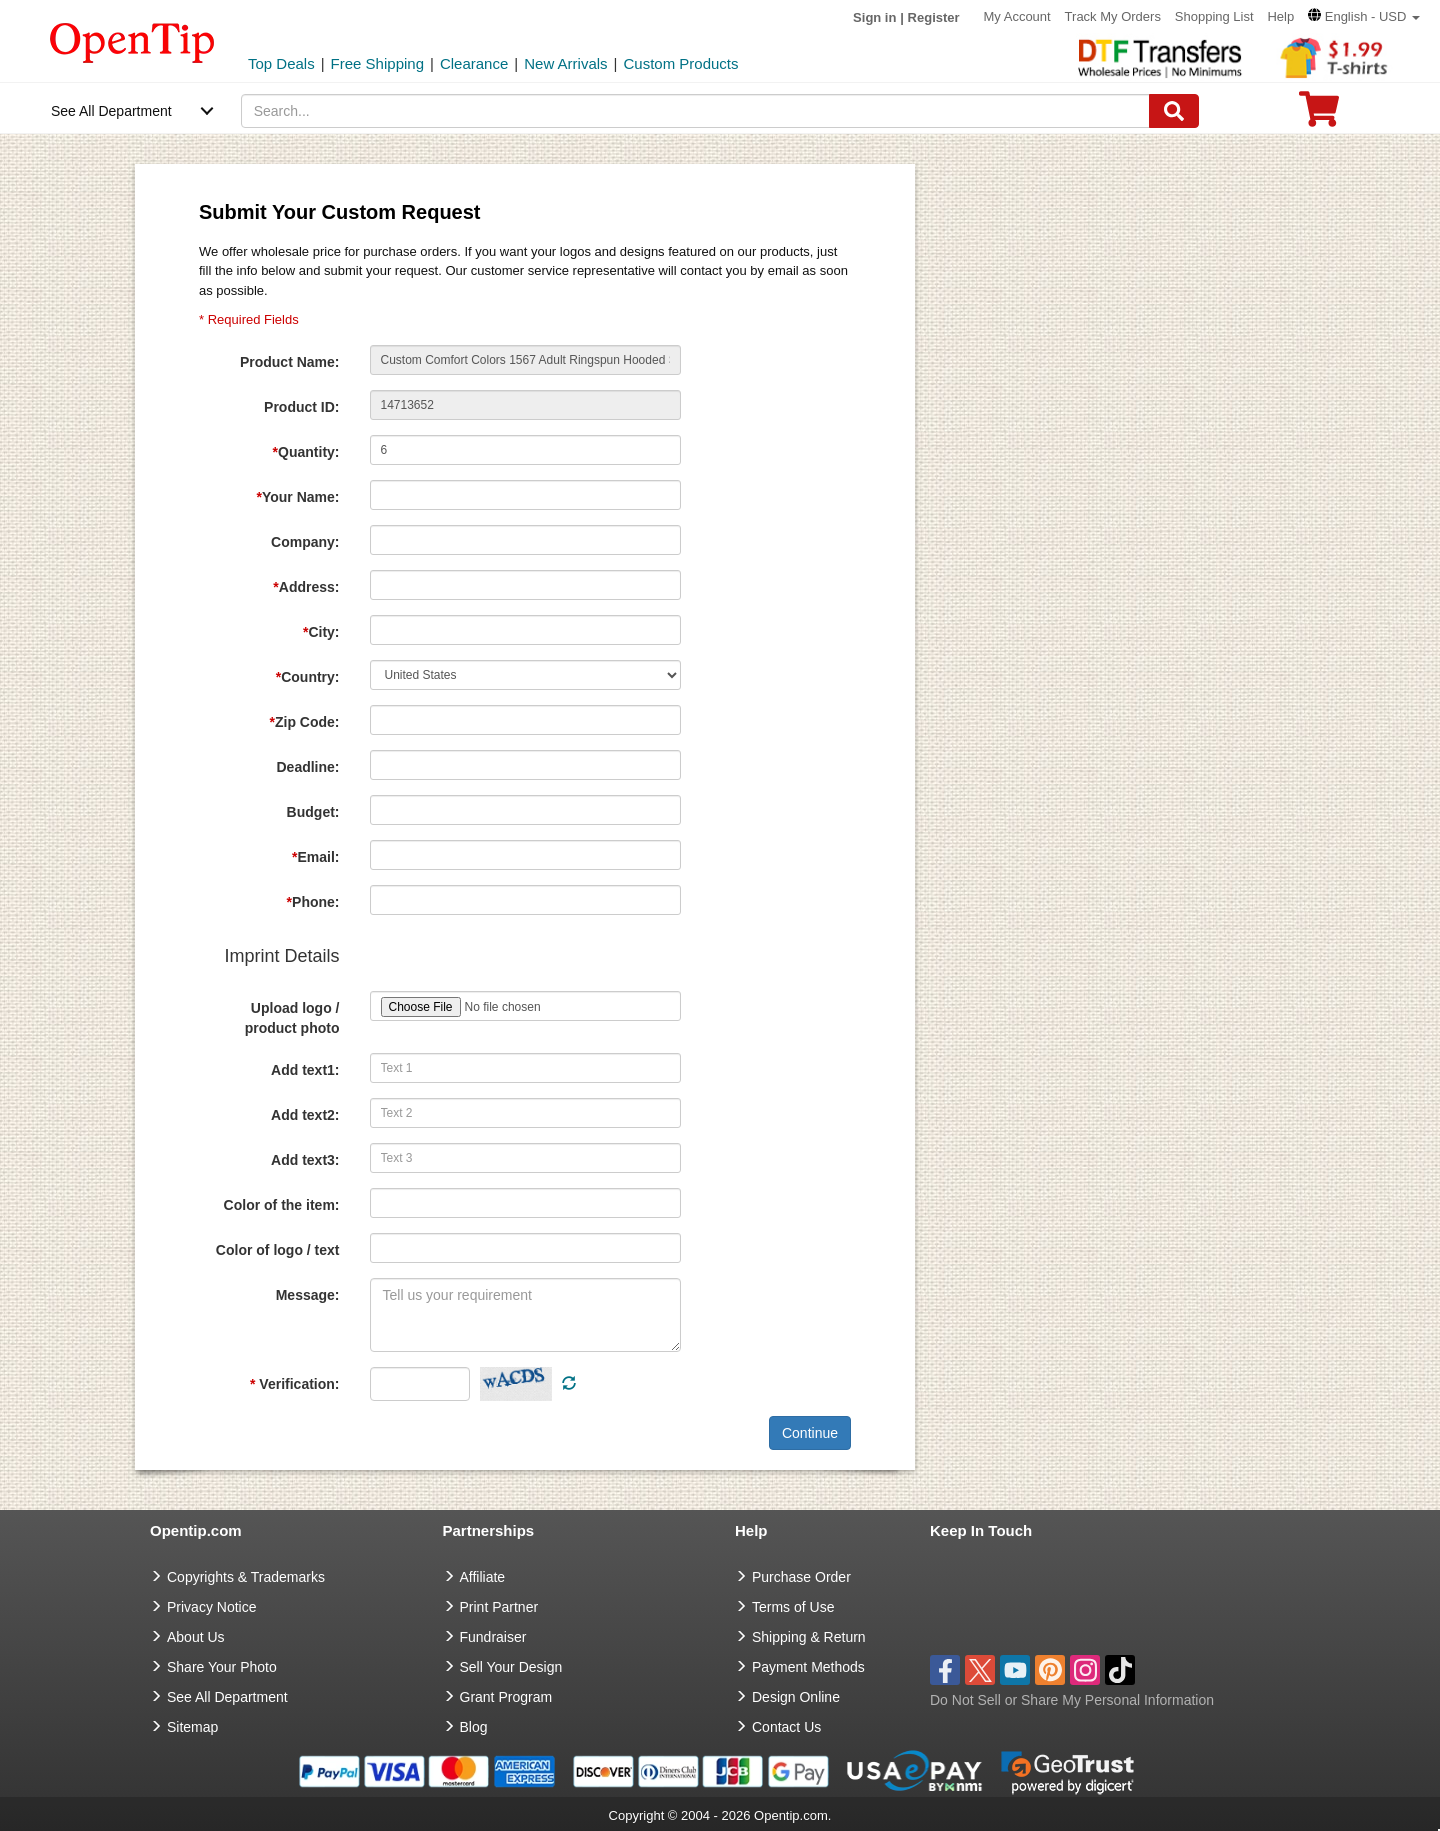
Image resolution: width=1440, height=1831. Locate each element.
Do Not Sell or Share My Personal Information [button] (1072, 1700)
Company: (305, 542)
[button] (1364, 16)
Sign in (874, 17)
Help (1280, 16)
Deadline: (307, 767)
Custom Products (680, 63)
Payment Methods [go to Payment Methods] (808, 1667)
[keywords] (696, 111)
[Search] (1174, 111)
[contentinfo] (132, 41)
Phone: (313, 902)
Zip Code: (305, 722)
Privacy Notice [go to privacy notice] (211, 1607)
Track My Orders (1113, 16)
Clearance (474, 63)
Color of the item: (282, 1205)
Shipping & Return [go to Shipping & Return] (809, 1637)
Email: (315, 857)
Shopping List (1214, 16)
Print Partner (499, 1607)
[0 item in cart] (1319, 115)
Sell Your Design (511, 1667)
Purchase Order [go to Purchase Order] (801, 1577)
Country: (308, 677)
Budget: (313, 812)
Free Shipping (377, 63)
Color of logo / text (278, 1250)
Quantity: (306, 452)
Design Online (796, 1697)
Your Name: (298, 497)
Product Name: (290, 362)
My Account (1017, 16)
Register (934, 17)
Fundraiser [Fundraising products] (493, 1637)
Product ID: (301, 407)
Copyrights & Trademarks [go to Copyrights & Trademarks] (246, 1577)
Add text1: (305, 1070)
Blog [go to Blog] (474, 1727)
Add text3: (305, 1160)
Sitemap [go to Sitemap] (192, 1727)
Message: (308, 1295)
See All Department (111, 111)
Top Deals (281, 63)
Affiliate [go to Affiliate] (483, 1577)
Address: (306, 587)
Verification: (294, 1384)
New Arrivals (565, 63)
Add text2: (305, 1115)
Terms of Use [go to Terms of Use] (793, 1607)
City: (321, 632)
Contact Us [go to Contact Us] (786, 1727)
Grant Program (506, 1697)
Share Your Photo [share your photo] (222, 1667)
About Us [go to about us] (196, 1637)
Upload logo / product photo (292, 1018)
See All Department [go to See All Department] (227, 1697)
